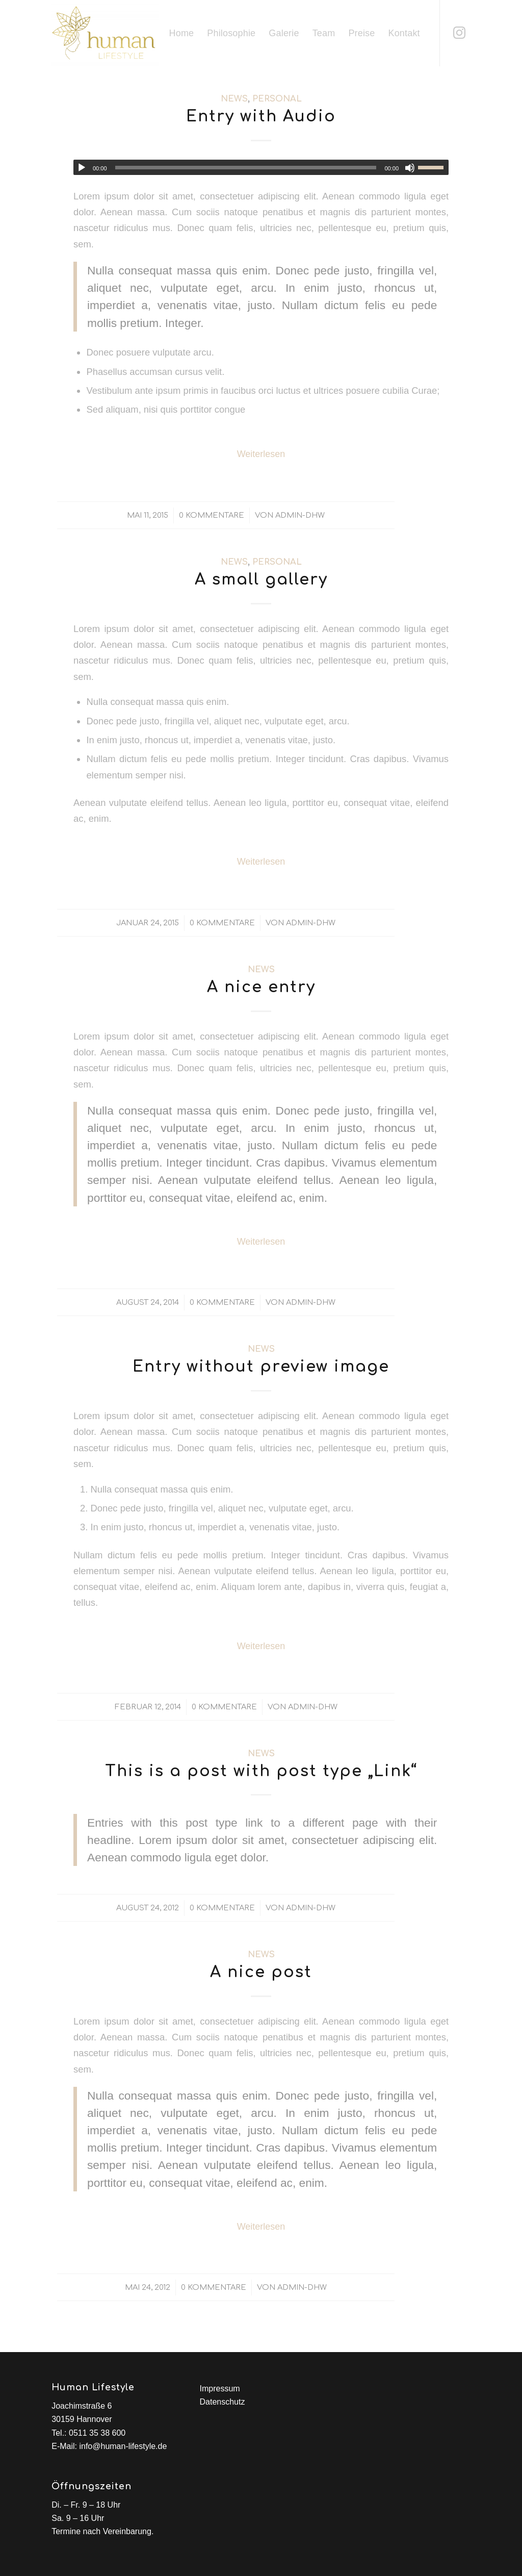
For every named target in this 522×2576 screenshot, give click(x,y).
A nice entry (261, 987)
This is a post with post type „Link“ (261, 1771)
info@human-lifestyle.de (123, 2446)
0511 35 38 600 (97, 2433)
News (234, 99)
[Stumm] (410, 168)
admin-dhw (300, 515)
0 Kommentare (211, 515)
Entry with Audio (261, 116)
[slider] (246, 167)
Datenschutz (222, 2401)
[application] (261, 167)
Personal (277, 99)
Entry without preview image (261, 1366)
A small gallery (261, 579)
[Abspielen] (81, 168)
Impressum (219, 2388)
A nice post (261, 1972)
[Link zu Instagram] (459, 33)
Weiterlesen (261, 454)
